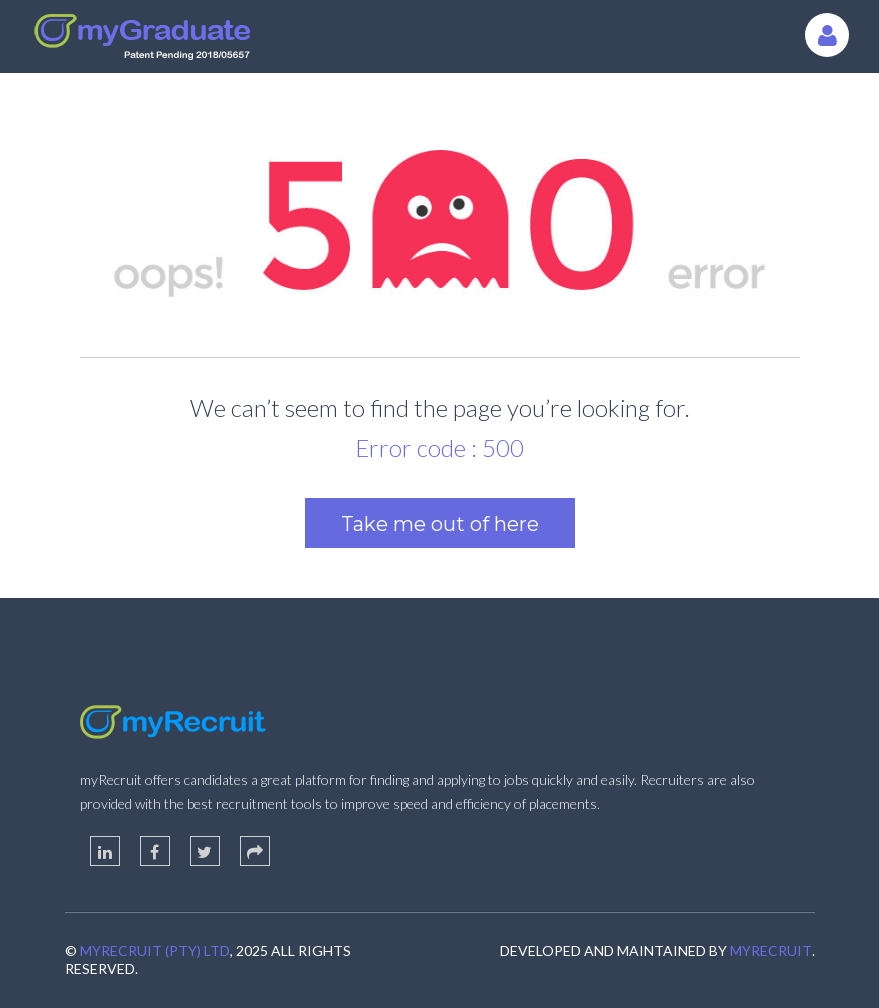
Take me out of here (440, 524)
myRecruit (771, 950)
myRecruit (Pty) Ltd (155, 950)
